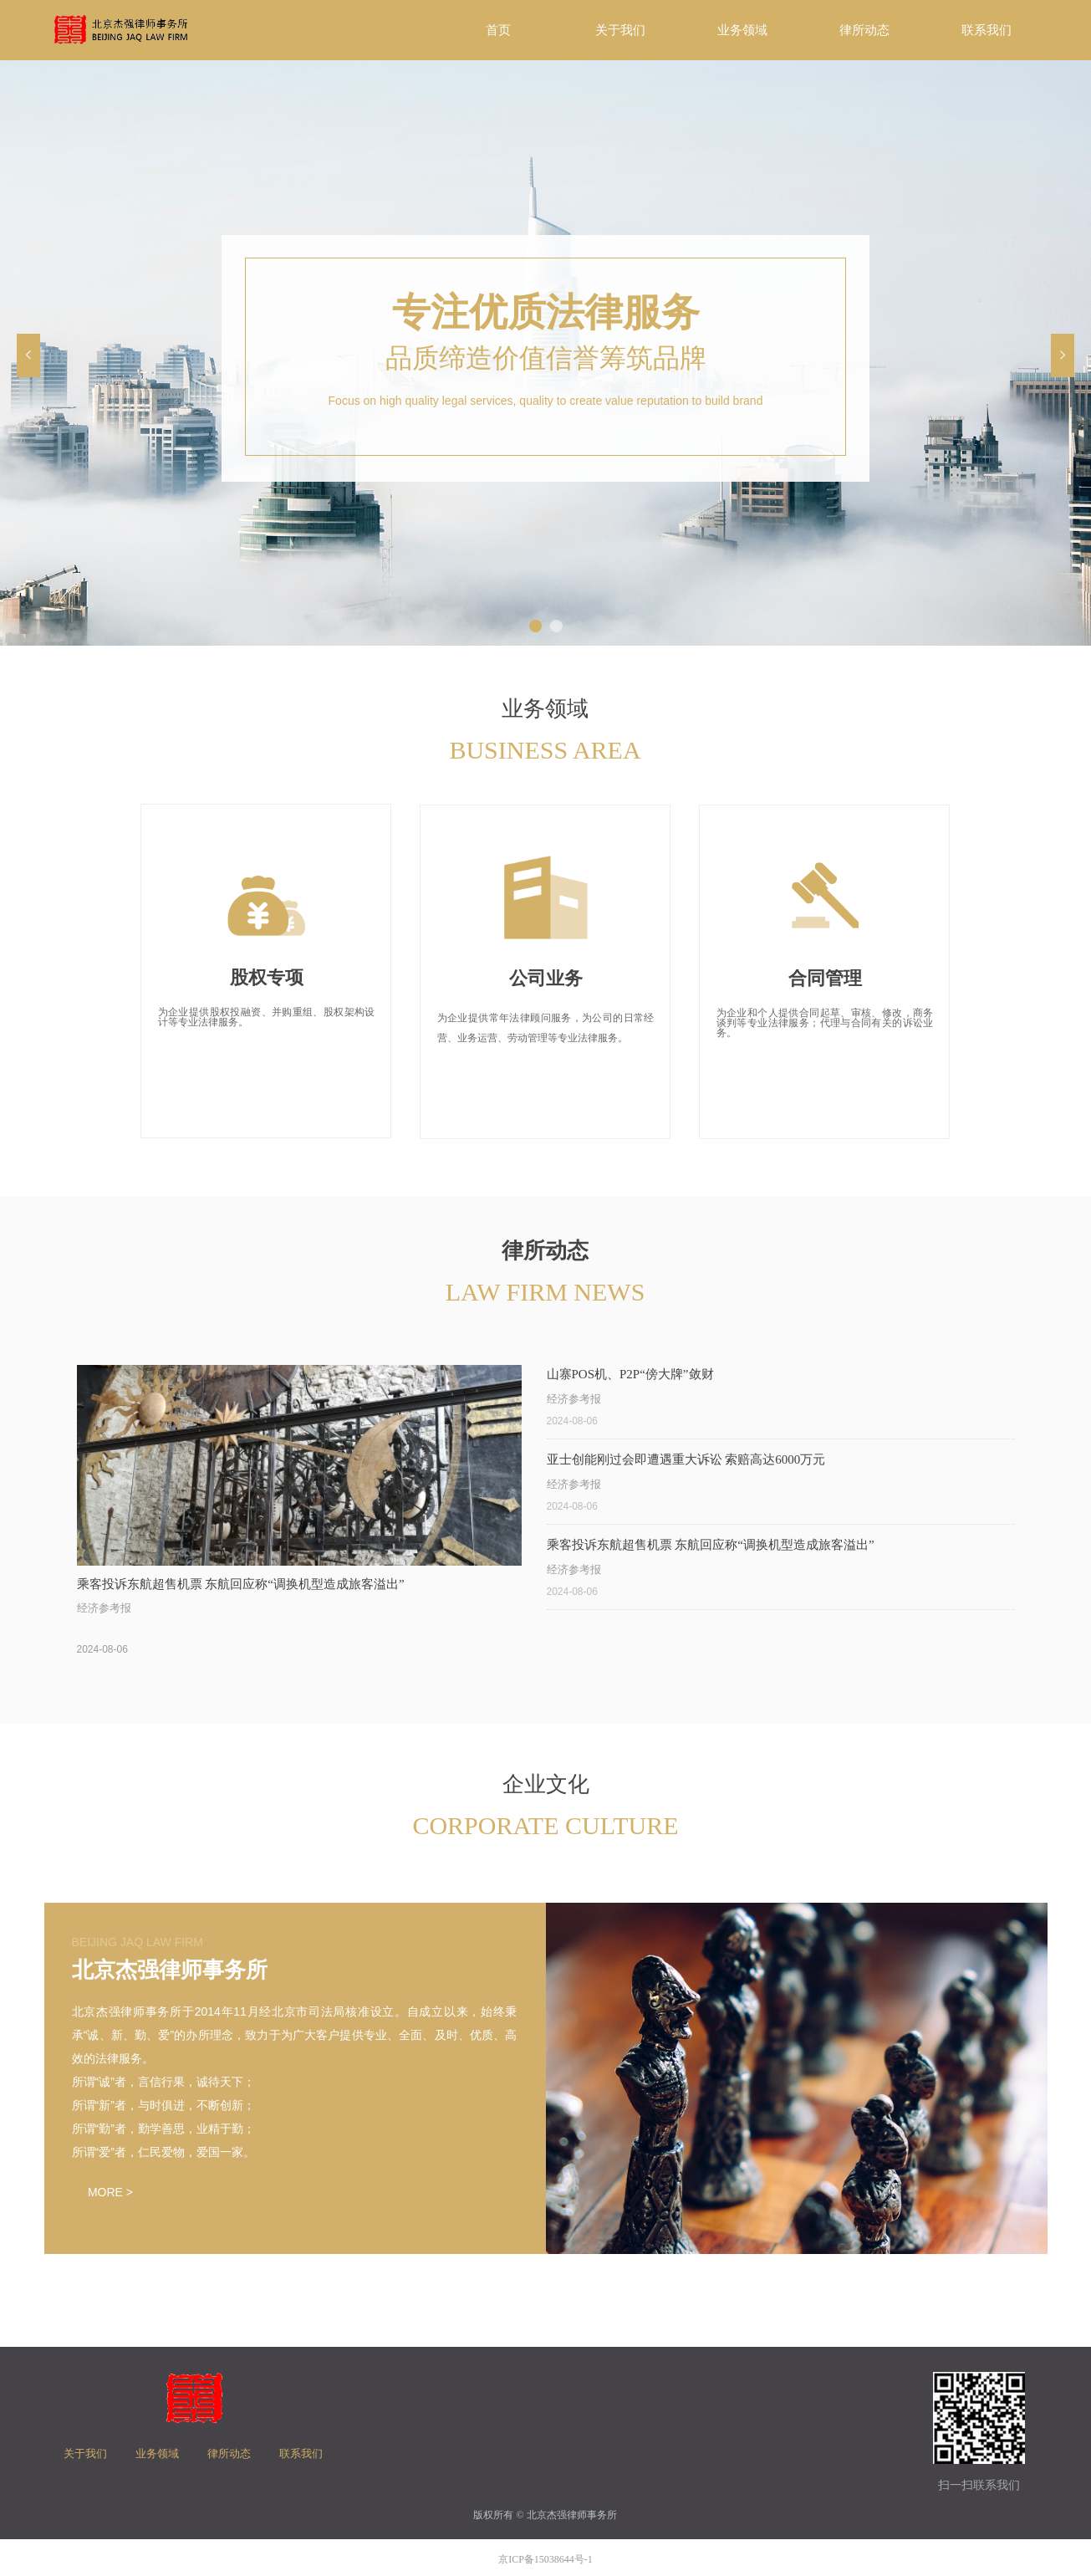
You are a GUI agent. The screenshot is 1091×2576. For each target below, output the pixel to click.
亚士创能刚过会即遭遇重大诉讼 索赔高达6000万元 (686, 1459)
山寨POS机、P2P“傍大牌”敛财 (630, 1374)
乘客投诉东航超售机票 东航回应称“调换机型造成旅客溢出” (710, 1544)
